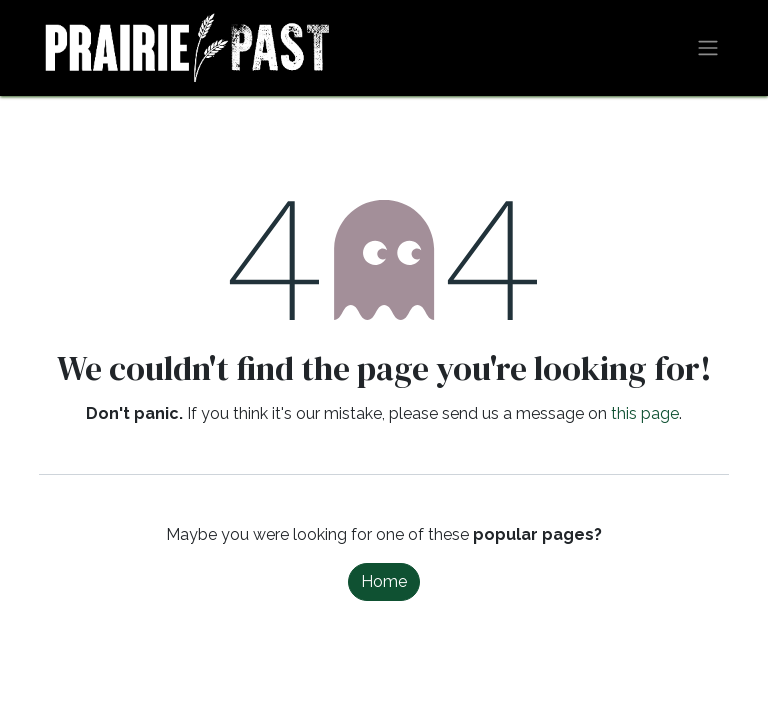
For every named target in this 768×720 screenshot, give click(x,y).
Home (384, 581)
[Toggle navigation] (708, 48)
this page (645, 413)
